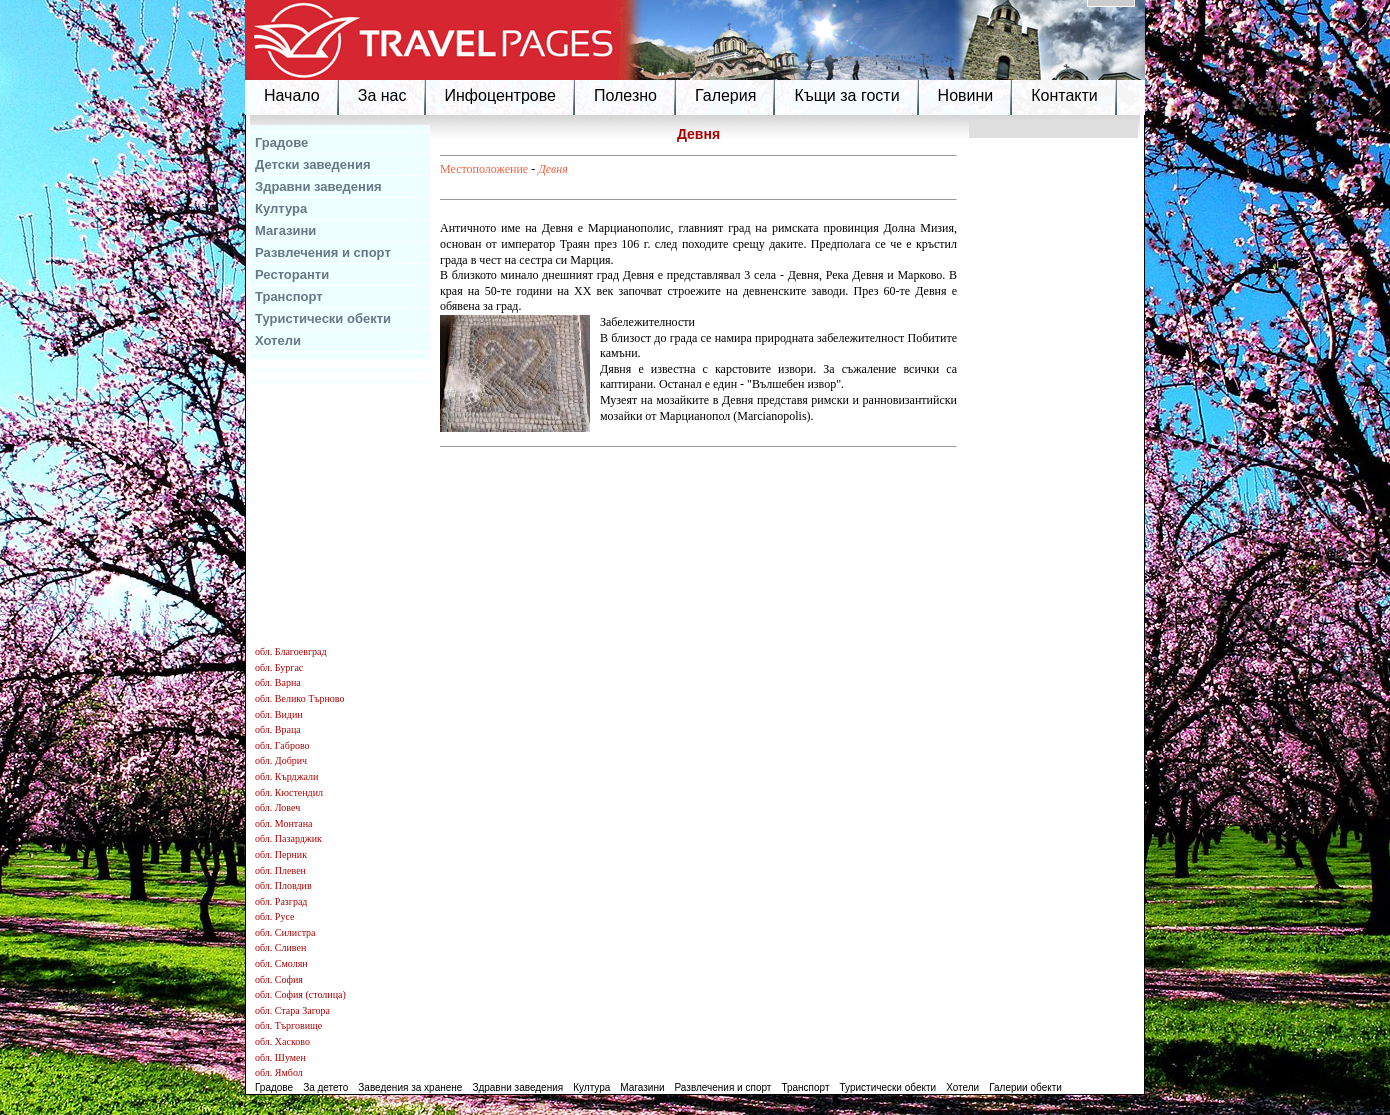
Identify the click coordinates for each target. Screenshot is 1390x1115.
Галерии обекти (1025, 1087)
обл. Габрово (282, 745)
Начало (292, 95)
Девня (553, 169)
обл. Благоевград (291, 651)
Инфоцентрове (500, 95)
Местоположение (484, 169)
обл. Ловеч (277, 807)
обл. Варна (278, 682)
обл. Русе (274, 916)
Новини (966, 95)
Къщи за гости (846, 95)
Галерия (725, 95)
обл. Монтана (284, 823)
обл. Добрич (281, 760)
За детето (325, 1087)
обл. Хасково (282, 1041)
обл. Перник (281, 854)
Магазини (285, 230)
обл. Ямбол (279, 1072)
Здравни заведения (318, 186)
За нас (382, 95)
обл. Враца (278, 729)
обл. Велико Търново (299, 698)
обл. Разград (281, 901)
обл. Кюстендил (289, 792)
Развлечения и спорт (323, 252)
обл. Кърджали (286, 776)
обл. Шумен (280, 1057)
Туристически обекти (323, 318)
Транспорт (289, 296)
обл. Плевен (280, 870)
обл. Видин (279, 714)
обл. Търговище (288, 1025)
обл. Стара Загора (292, 1010)
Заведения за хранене (410, 1087)
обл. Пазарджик (288, 838)
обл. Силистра (285, 932)
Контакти (1064, 95)
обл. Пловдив (283, 885)
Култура (281, 208)
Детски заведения (313, 164)
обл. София (279, 979)
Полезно (625, 95)
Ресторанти (292, 274)
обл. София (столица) (300, 994)
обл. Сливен (280, 947)
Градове (281, 142)
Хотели (278, 340)
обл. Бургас (279, 667)
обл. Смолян (281, 963)
